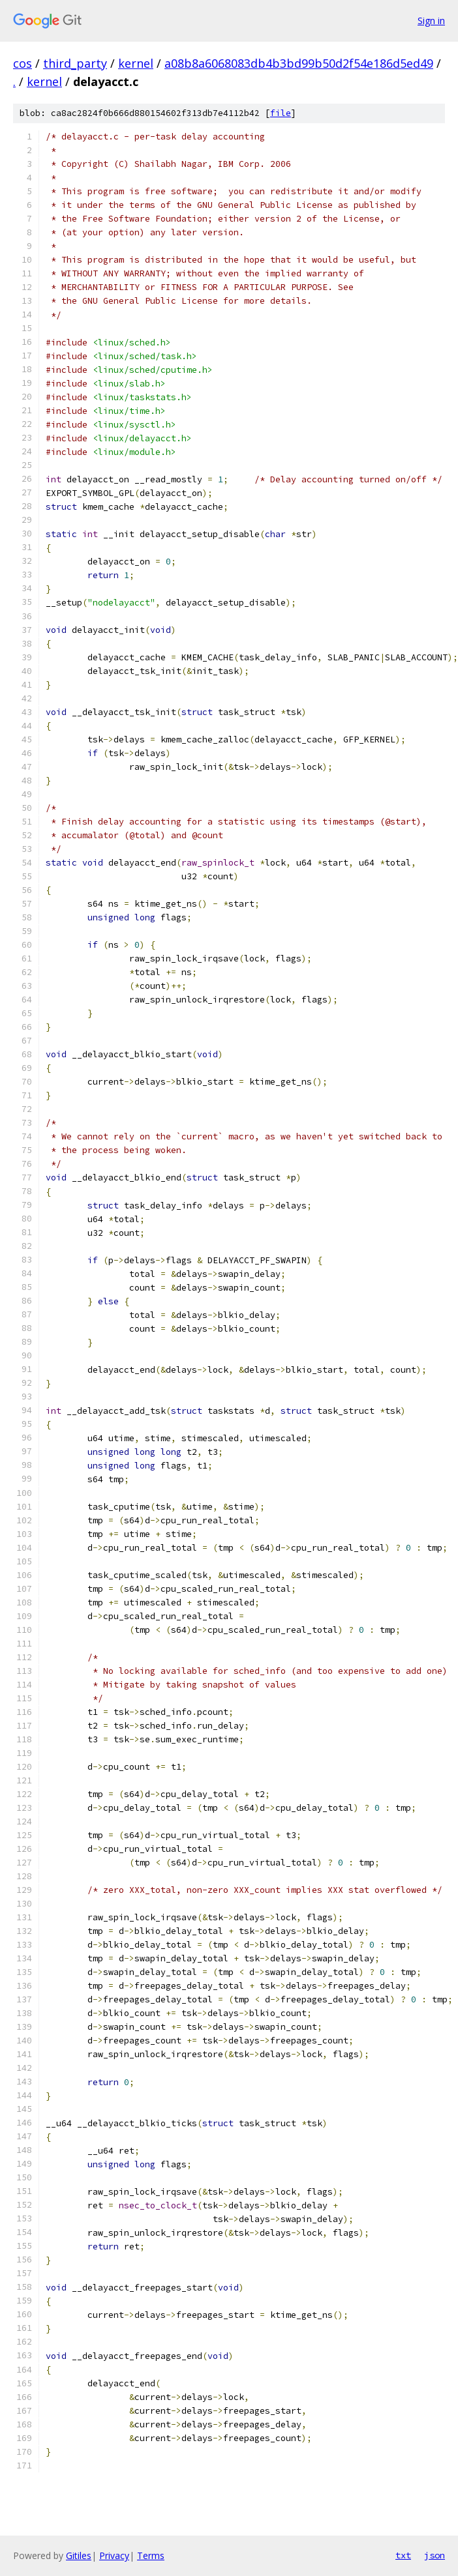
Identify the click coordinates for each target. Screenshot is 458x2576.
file (280, 113)
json (434, 2555)
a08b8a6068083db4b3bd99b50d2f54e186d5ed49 (298, 63)
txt (403, 2555)
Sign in (431, 20)
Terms (150, 2555)
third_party (75, 63)
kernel (135, 63)
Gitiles (78, 2555)
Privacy (114, 2555)
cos (22, 63)
